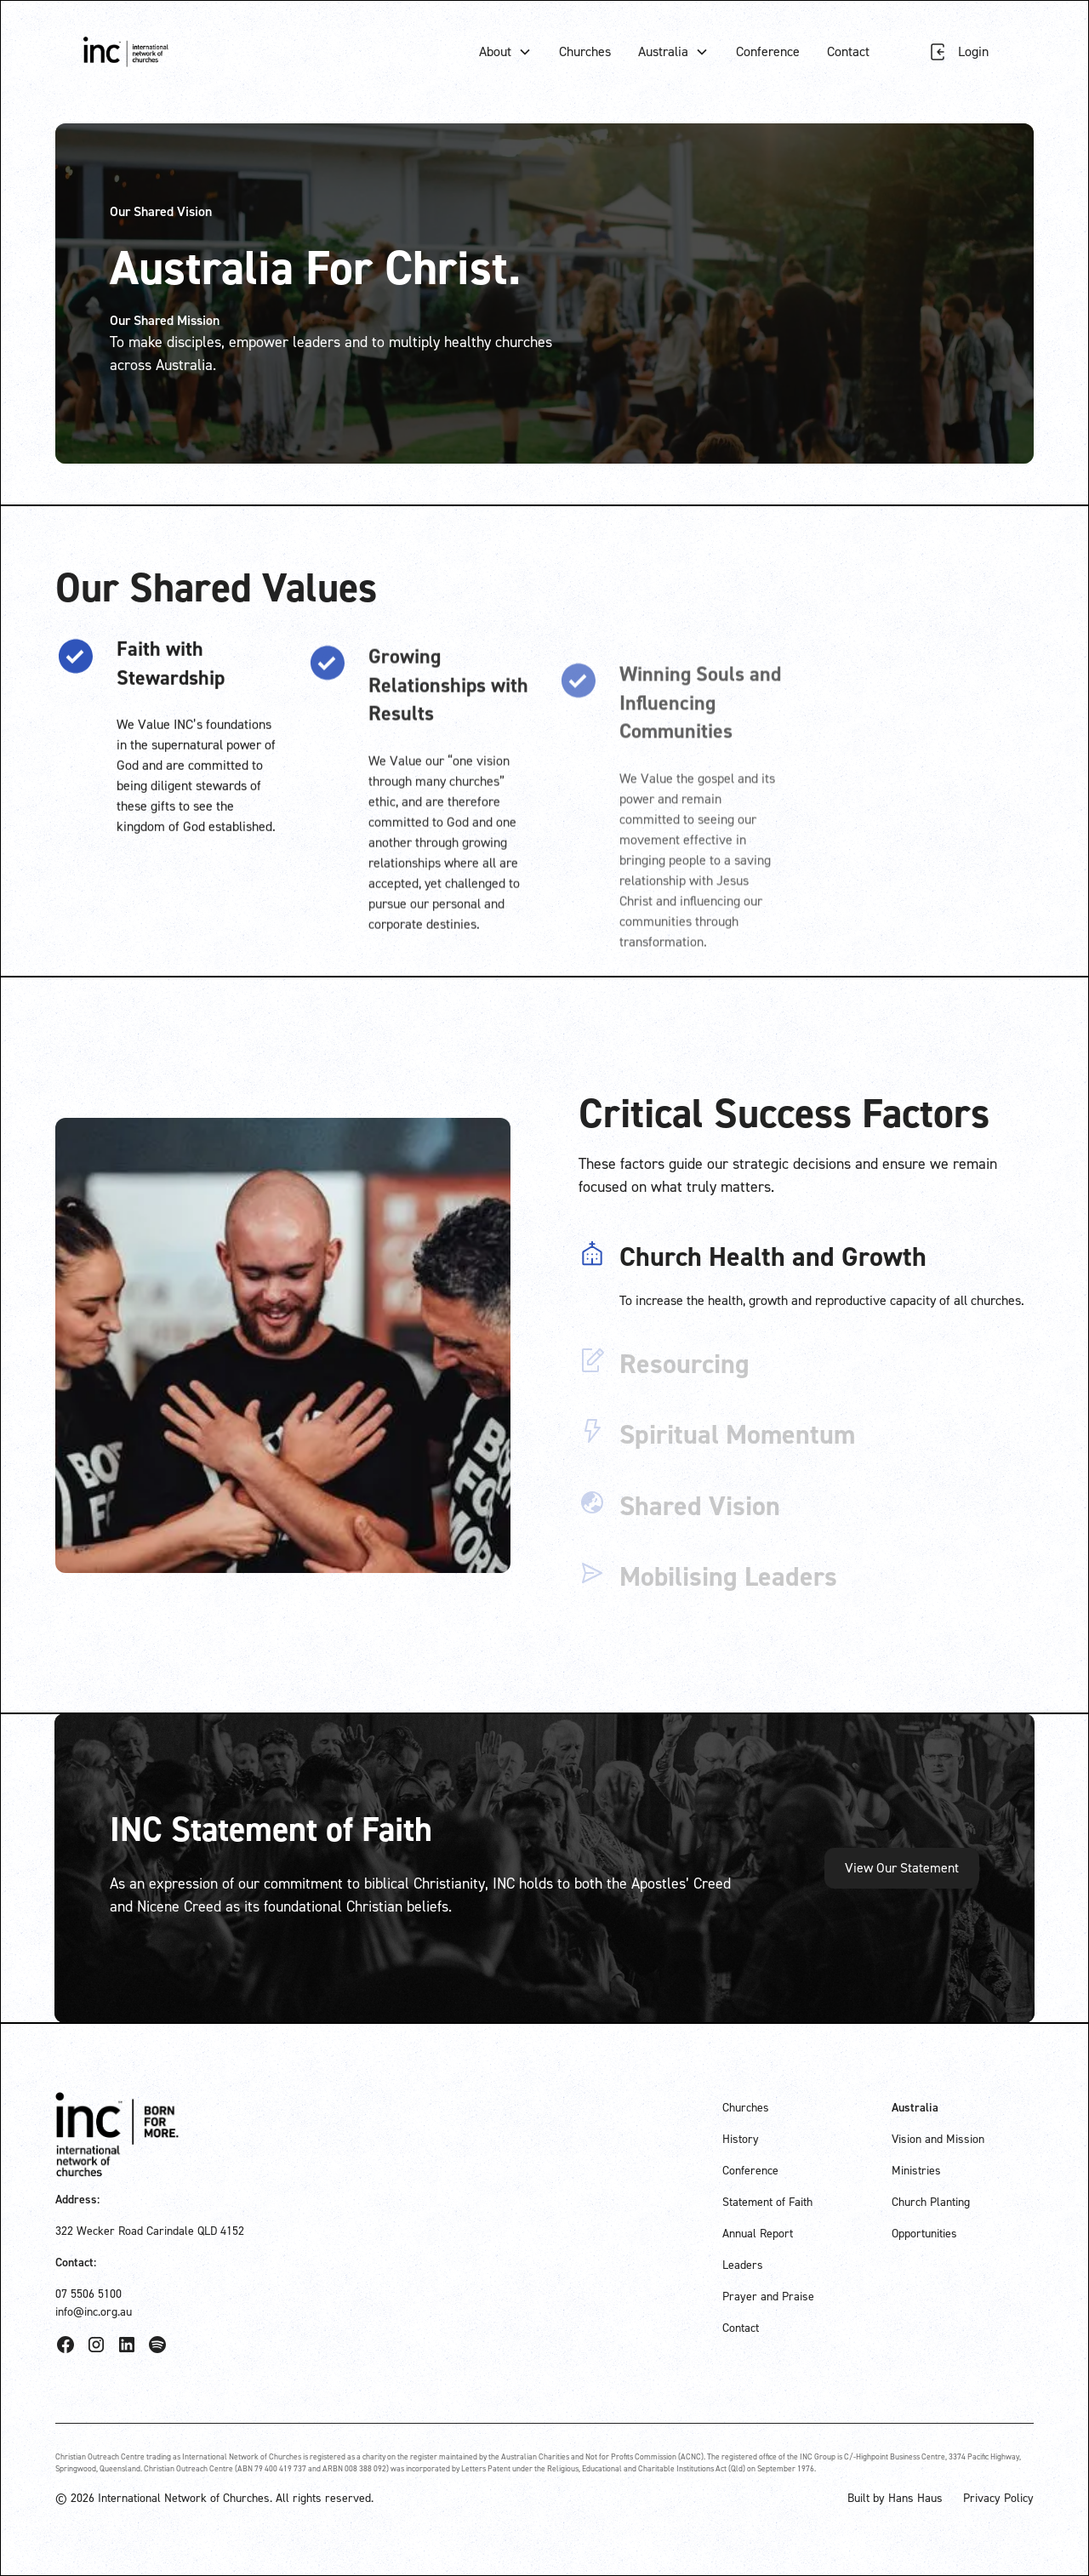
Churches (585, 51)
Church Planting (931, 2202)
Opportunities (924, 2234)
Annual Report (757, 2234)
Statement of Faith (767, 2202)
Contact (848, 51)
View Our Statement (902, 1868)
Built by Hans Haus (895, 2498)
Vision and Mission (938, 2139)
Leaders (742, 2265)
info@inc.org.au (93, 2312)
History (740, 2139)
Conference (768, 51)
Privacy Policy (998, 2498)
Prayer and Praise (768, 2296)
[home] (125, 51)
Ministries (916, 2171)
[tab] (806, 1279)
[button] (505, 52)
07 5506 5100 (88, 2294)
